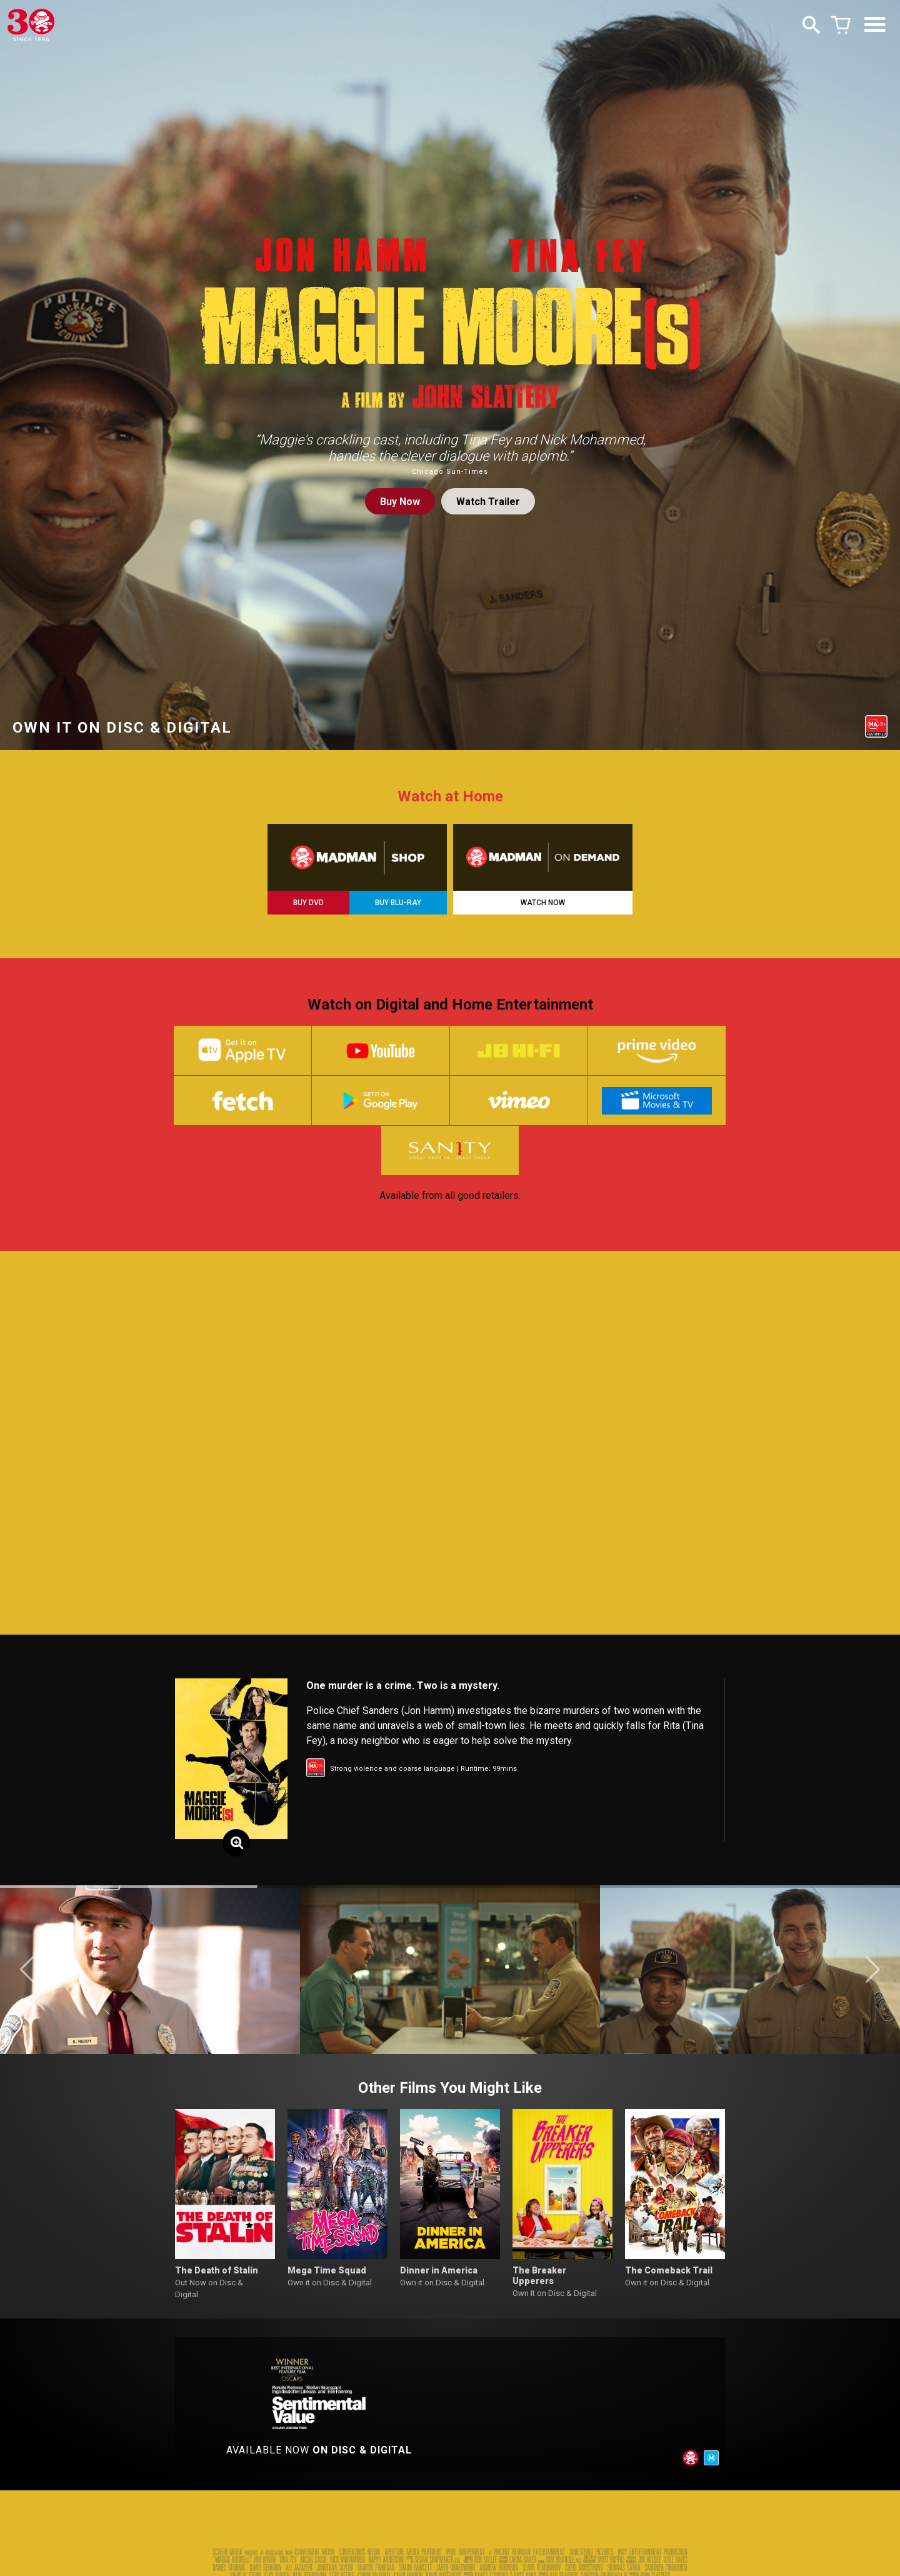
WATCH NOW (543, 902)
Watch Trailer (488, 502)
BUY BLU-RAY (398, 902)
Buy (400, 502)
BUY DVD (308, 902)
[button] (27, 1972)
